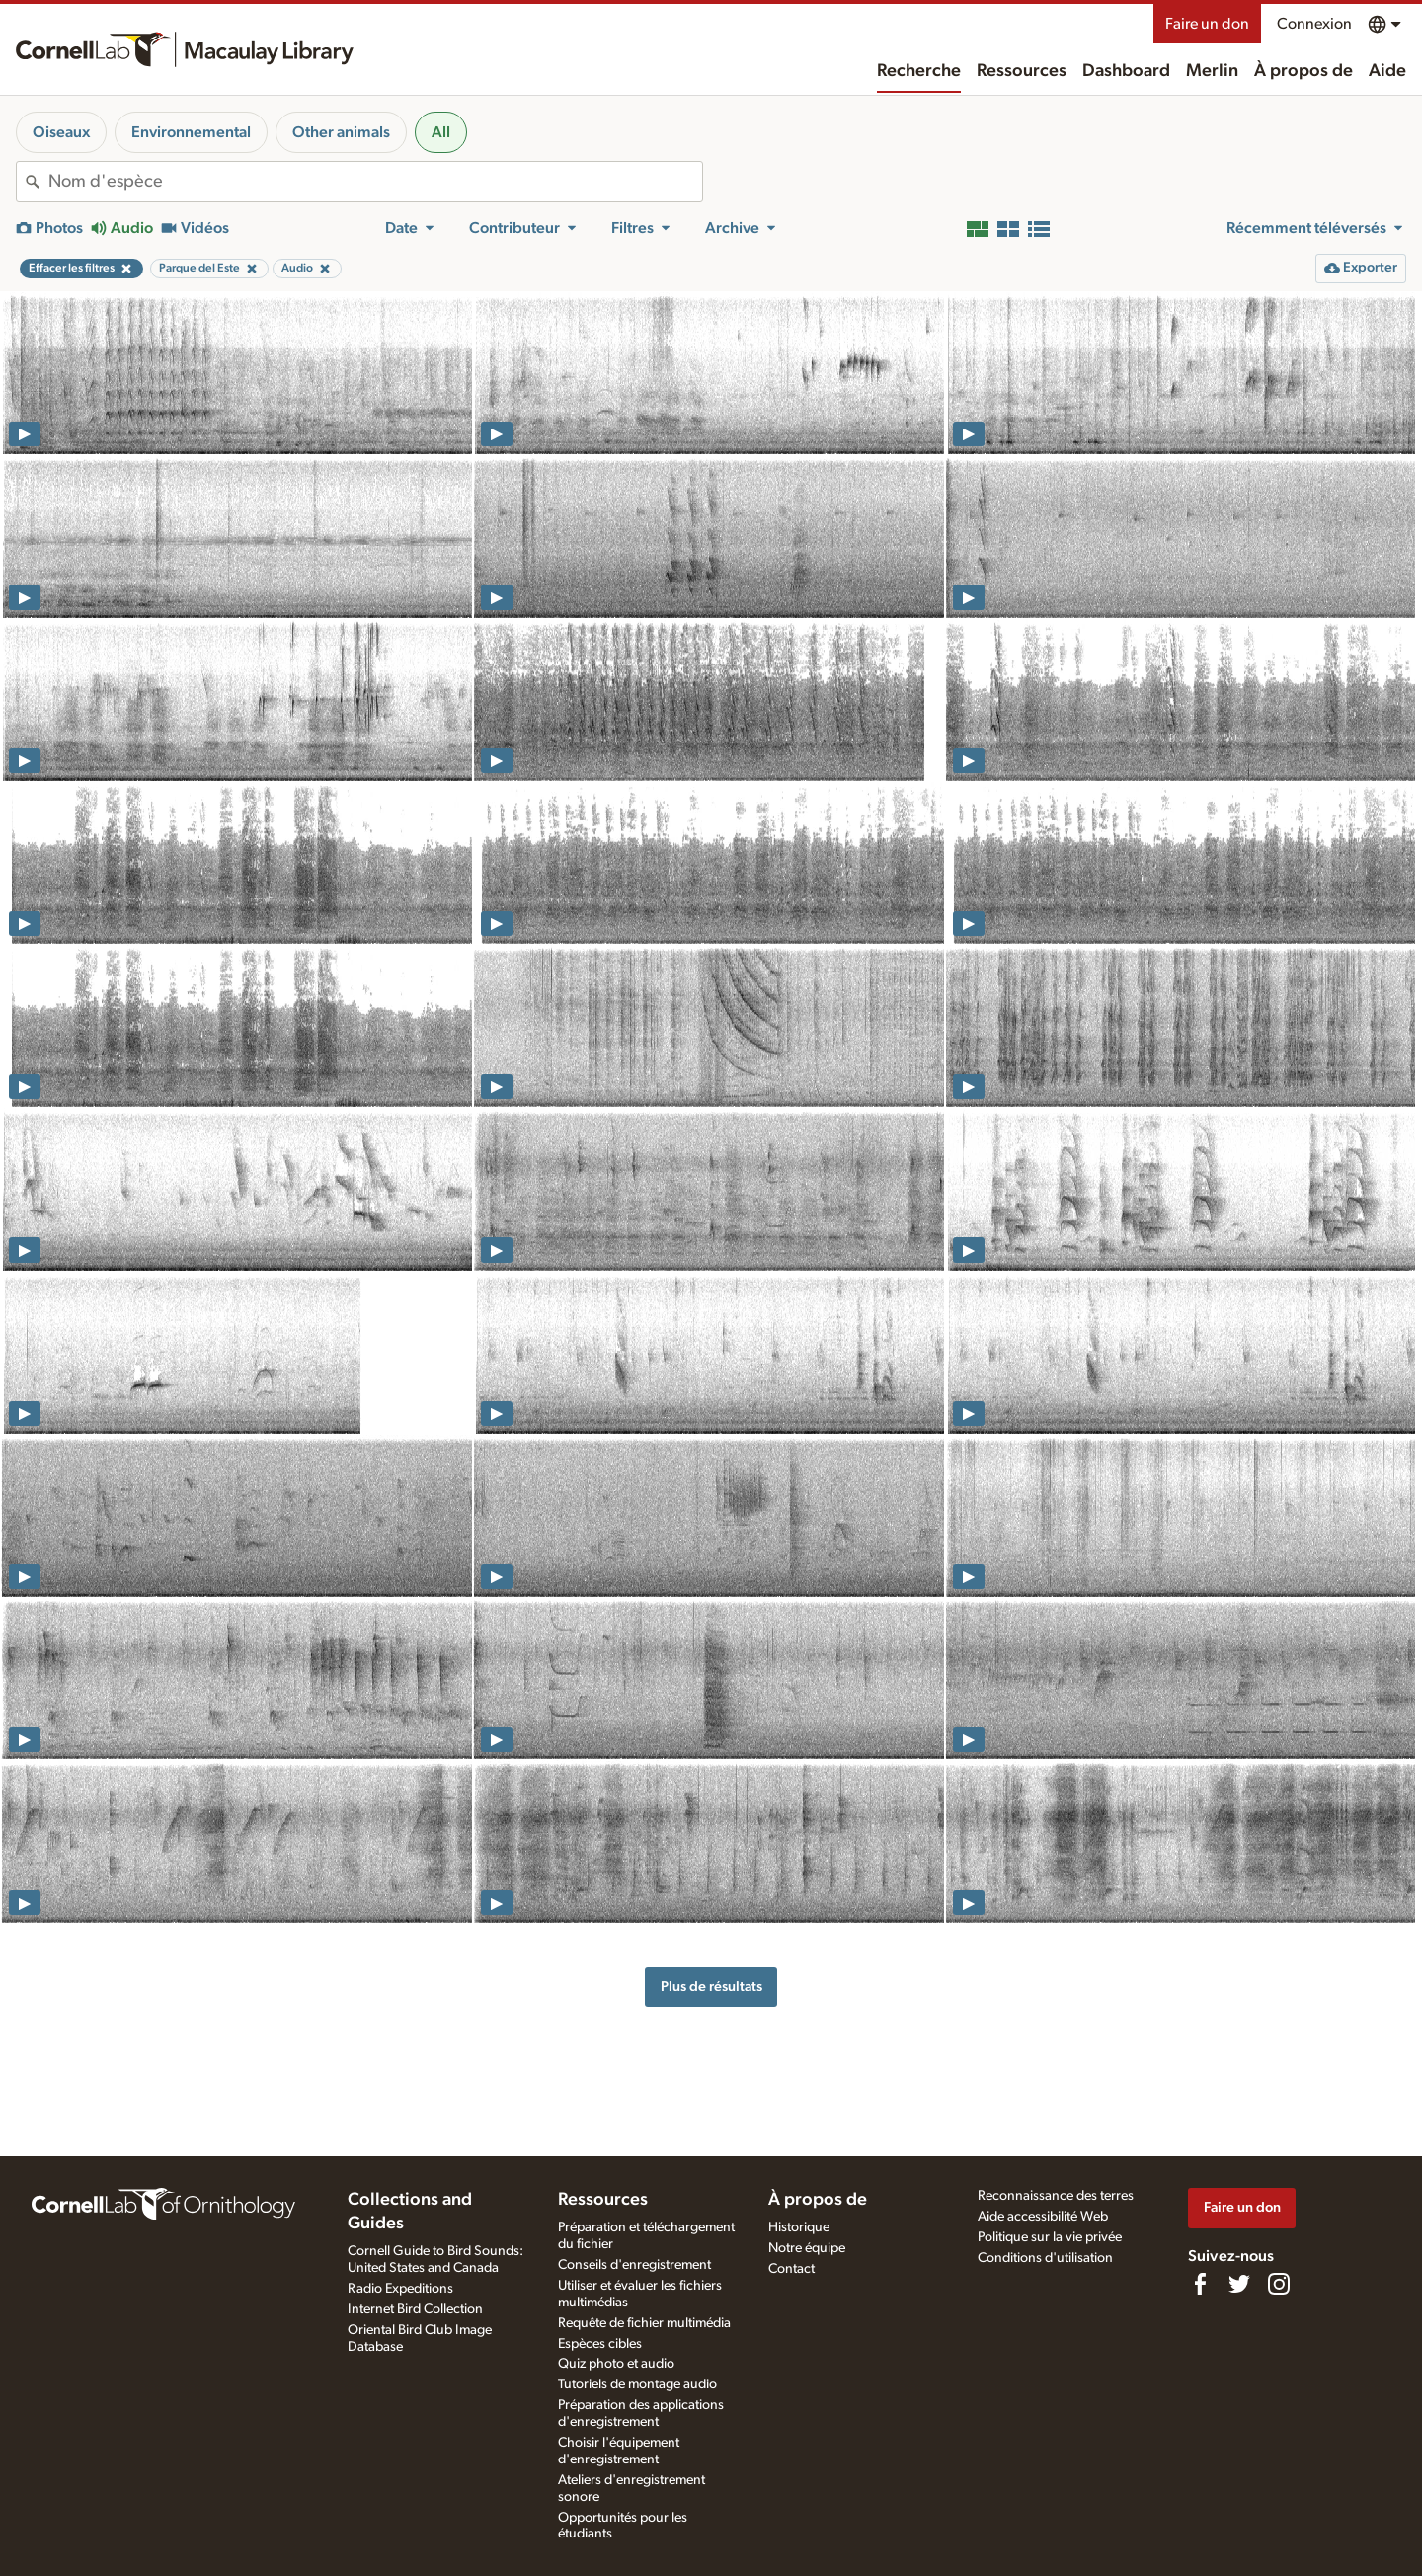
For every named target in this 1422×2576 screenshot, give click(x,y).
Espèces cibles (600, 2344)
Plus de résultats (711, 1986)
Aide (1387, 71)
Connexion (1314, 24)
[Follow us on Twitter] (1239, 2284)
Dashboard (1126, 71)
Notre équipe (806, 2248)
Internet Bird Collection (415, 2309)
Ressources (1021, 71)
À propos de (1303, 71)
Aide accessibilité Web (1043, 2217)
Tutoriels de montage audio (637, 2384)
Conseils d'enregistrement (634, 2265)
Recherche (919, 71)
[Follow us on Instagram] (1279, 2284)
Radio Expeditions (400, 2289)
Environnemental (191, 132)
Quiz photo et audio (616, 2364)
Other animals (341, 132)
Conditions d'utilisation (1045, 2258)
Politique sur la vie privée (1050, 2237)
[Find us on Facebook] (1200, 2284)
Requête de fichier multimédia (644, 2323)
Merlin (1212, 71)
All (441, 132)
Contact (791, 2269)
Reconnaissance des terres (1056, 2196)
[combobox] (375, 181)
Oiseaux (61, 132)
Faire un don (1207, 24)
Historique (799, 2227)
